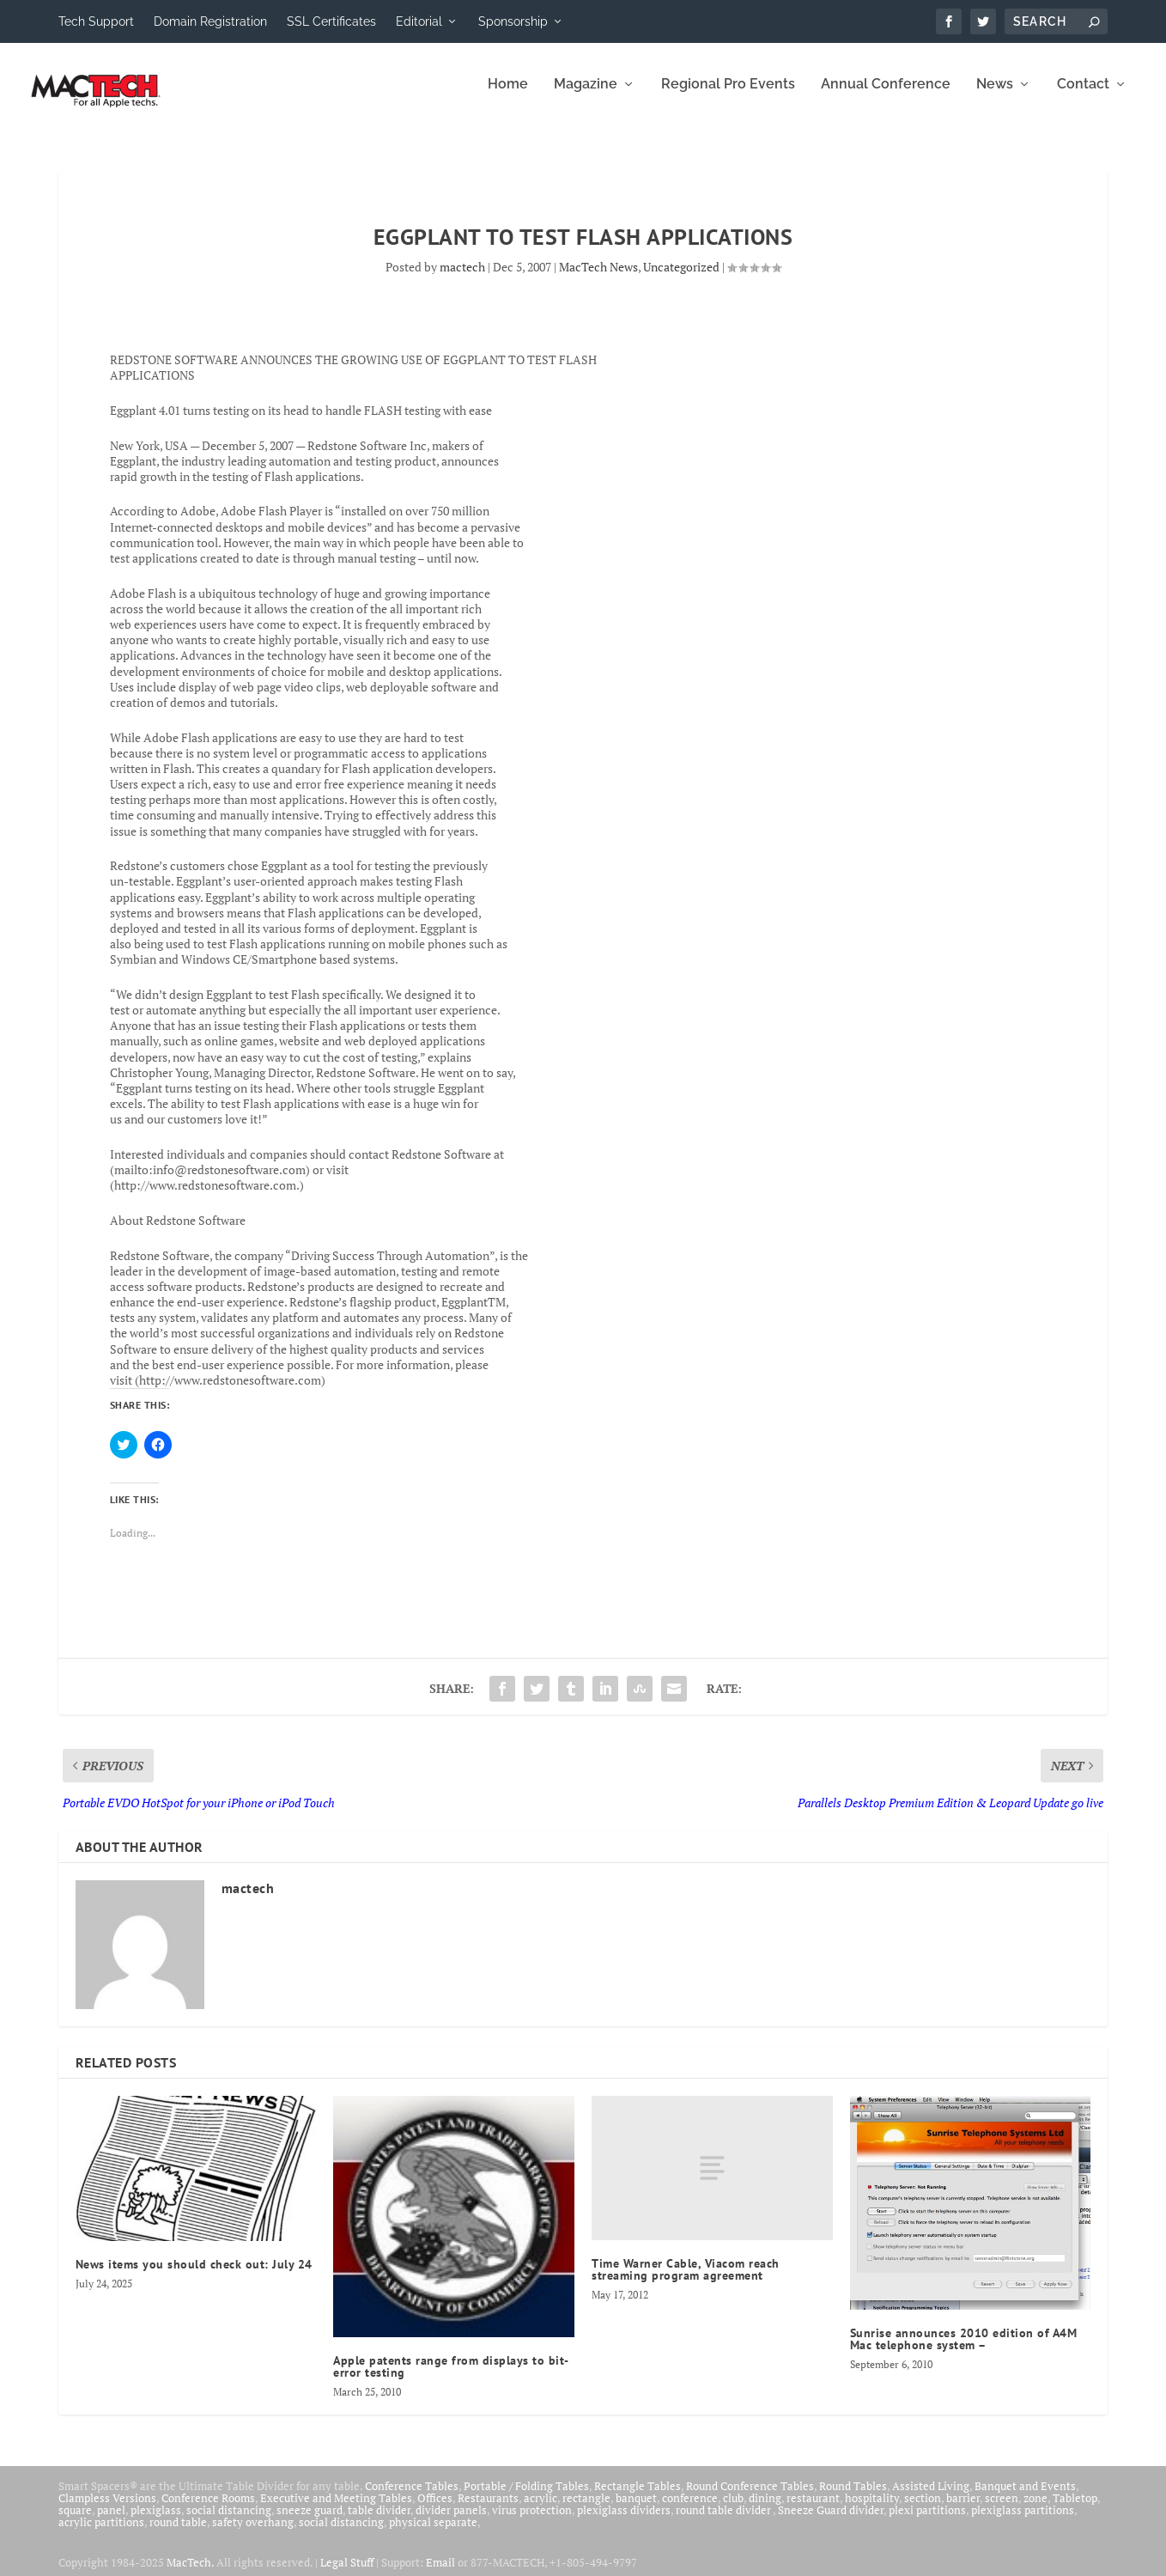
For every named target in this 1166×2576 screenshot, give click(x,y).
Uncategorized (681, 279)
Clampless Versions (107, 2510)
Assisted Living (930, 2498)
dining (765, 2510)
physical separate (433, 2534)
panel (111, 2522)
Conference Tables (412, 2498)
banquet (636, 2510)
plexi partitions (927, 2522)
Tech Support (96, 21)
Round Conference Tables (750, 2498)
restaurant (813, 2510)
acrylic (540, 2510)
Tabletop (1075, 2510)
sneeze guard (309, 2522)
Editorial (419, 21)
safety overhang (253, 2534)
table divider (379, 2522)
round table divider (724, 2522)
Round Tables (853, 2498)
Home (508, 96)
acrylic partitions (101, 2534)
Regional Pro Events (728, 96)
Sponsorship (513, 21)
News (994, 96)
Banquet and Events (1025, 2498)
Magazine (585, 96)
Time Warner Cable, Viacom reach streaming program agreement (686, 2281)
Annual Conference (885, 96)
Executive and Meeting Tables (336, 2510)
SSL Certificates (331, 21)
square (75, 2522)
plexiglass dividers (624, 2522)
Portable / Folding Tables (526, 2498)
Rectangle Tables (637, 2498)
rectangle (586, 2510)
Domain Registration (210, 21)
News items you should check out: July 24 (194, 2276)
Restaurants (488, 2510)
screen (1001, 2510)
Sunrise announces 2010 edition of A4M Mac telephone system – (964, 2351)
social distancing (228, 2522)
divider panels (451, 2522)
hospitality (872, 2510)
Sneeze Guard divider (831, 2522)
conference (690, 2510)
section (922, 2510)
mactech (462, 279)
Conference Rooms (208, 2510)
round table (178, 2534)
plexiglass (156, 2522)
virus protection (532, 2522)
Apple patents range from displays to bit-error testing (451, 2378)
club (733, 2510)
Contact (1083, 96)
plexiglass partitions (1022, 2522)
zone (1035, 2510)
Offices (434, 2510)
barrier (963, 2510)
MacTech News (598, 279)
